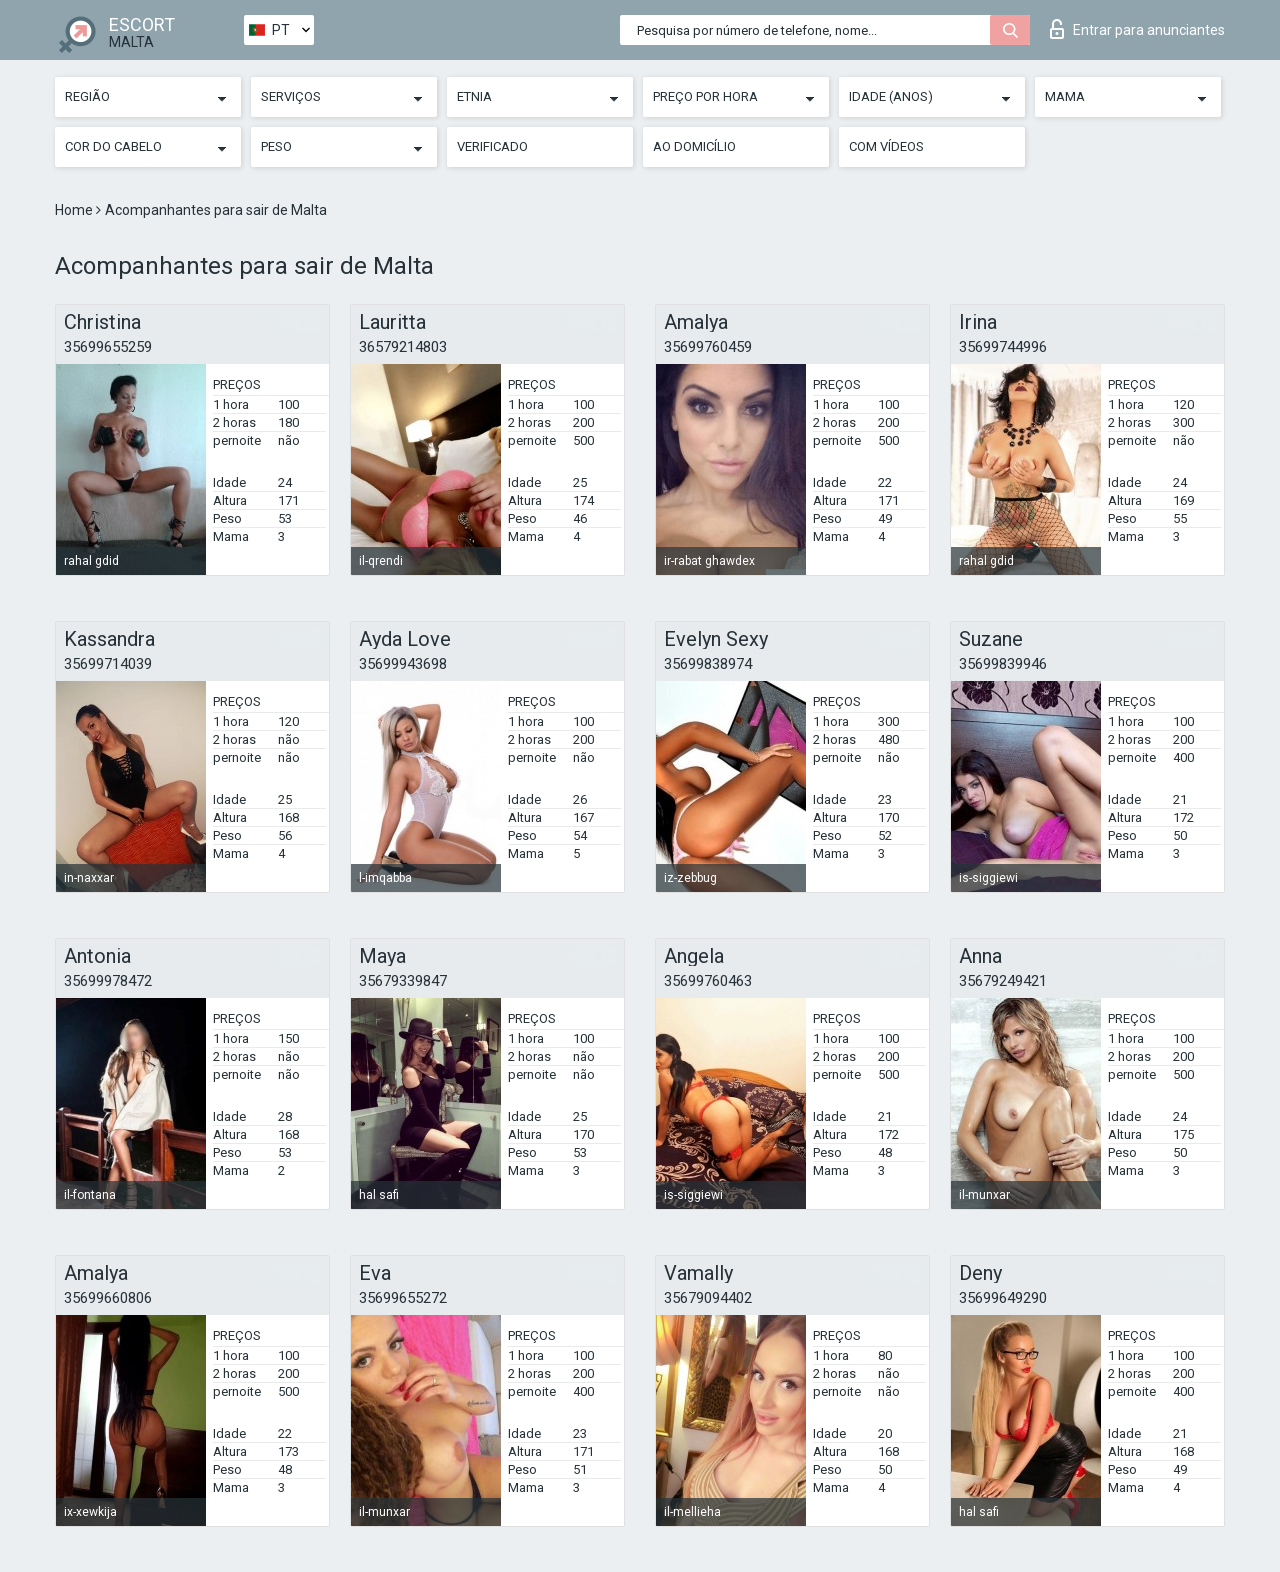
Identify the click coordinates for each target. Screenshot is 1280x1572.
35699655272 (403, 1298)
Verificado (492, 146)
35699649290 (1003, 1298)
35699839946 (1003, 664)
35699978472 (108, 981)
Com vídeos (886, 146)
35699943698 (403, 664)
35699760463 (708, 981)
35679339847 (403, 981)
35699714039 (108, 664)
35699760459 (708, 347)
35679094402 (708, 1298)
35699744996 (1003, 347)
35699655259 (108, 347)
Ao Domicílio (694, 146)
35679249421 (1003, 981)
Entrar (1137, 29)
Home (75, 210)
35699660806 (108, 1298)
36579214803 (403, 347)
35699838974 (708, 664)
